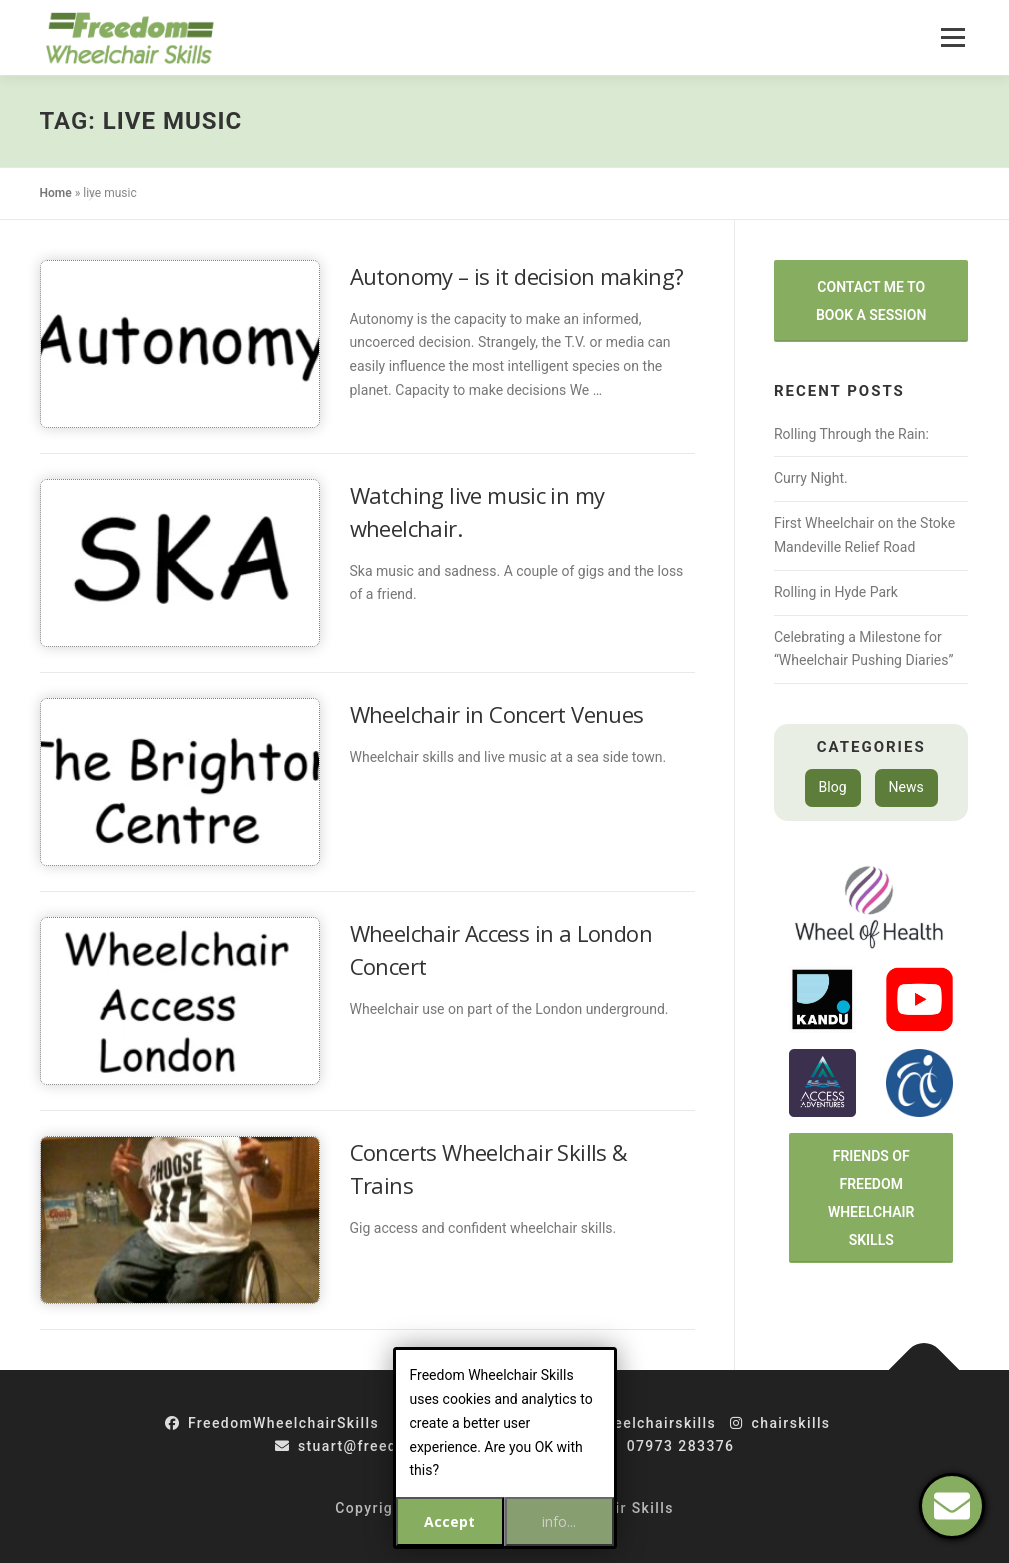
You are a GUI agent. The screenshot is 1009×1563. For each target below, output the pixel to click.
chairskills (780, 1423)
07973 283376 (668, 1446)
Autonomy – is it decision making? (517, 276)
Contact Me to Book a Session (871, 301)
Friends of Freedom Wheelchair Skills (871, 1198)
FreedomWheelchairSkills (272, 1423)
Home (56, 193)
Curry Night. (811, 478)
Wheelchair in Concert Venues (497, 714)
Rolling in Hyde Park (836, 592)
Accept (449, 1521)
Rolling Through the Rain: (851, 434)
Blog (833, 787)
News (906, 787)
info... (559, 1521)
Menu (952, 37)
